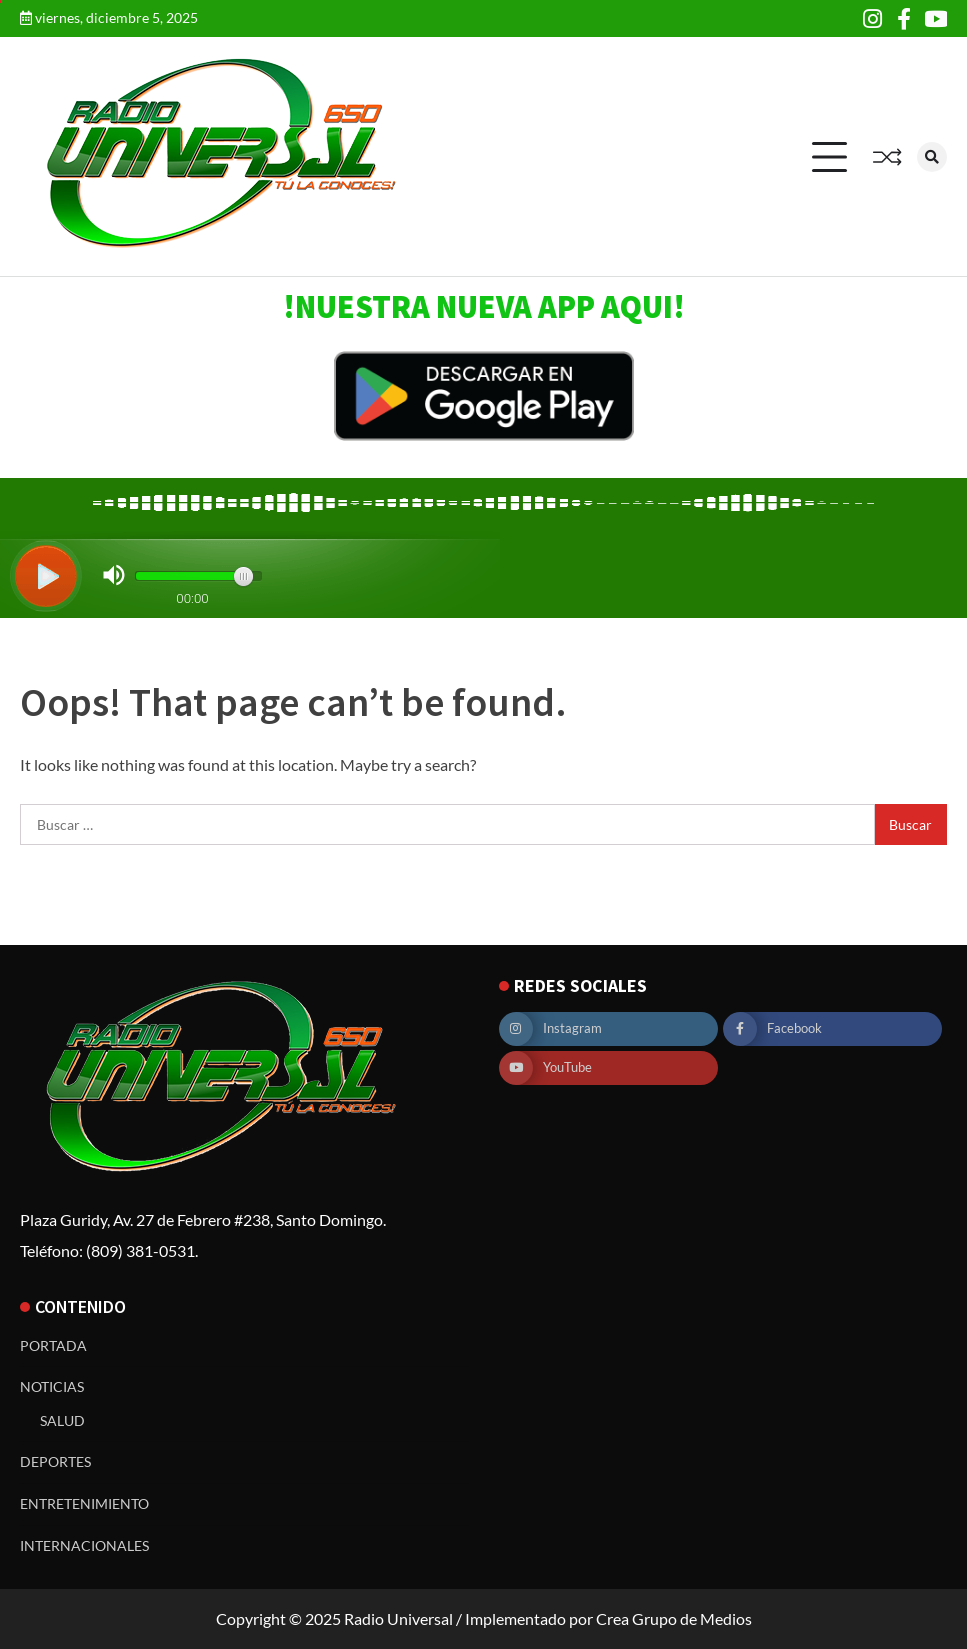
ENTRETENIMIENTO (84, 1503)
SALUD (62, 1420)
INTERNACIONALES (84, 1545)
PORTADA (53, 1345)
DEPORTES (55, 1461)
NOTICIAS (52, 1386)
